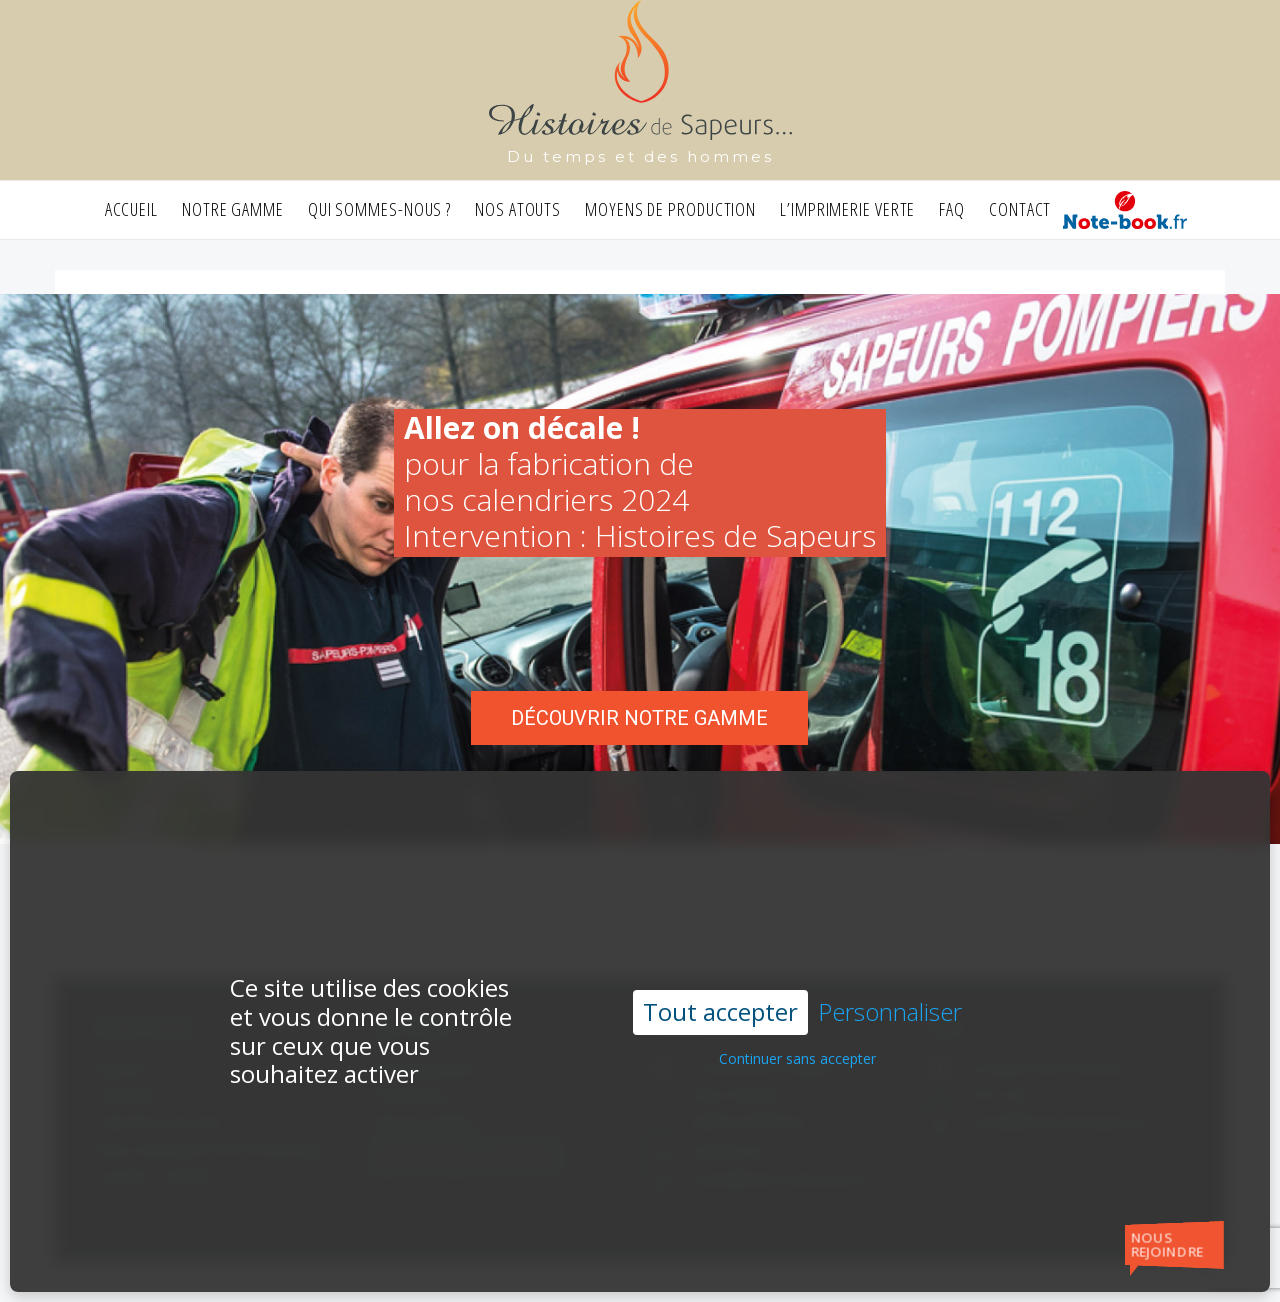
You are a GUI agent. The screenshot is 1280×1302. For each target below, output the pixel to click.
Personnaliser (890, 971)
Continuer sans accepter (797, 1017)
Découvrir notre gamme (639, 718)
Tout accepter (720, 970)
